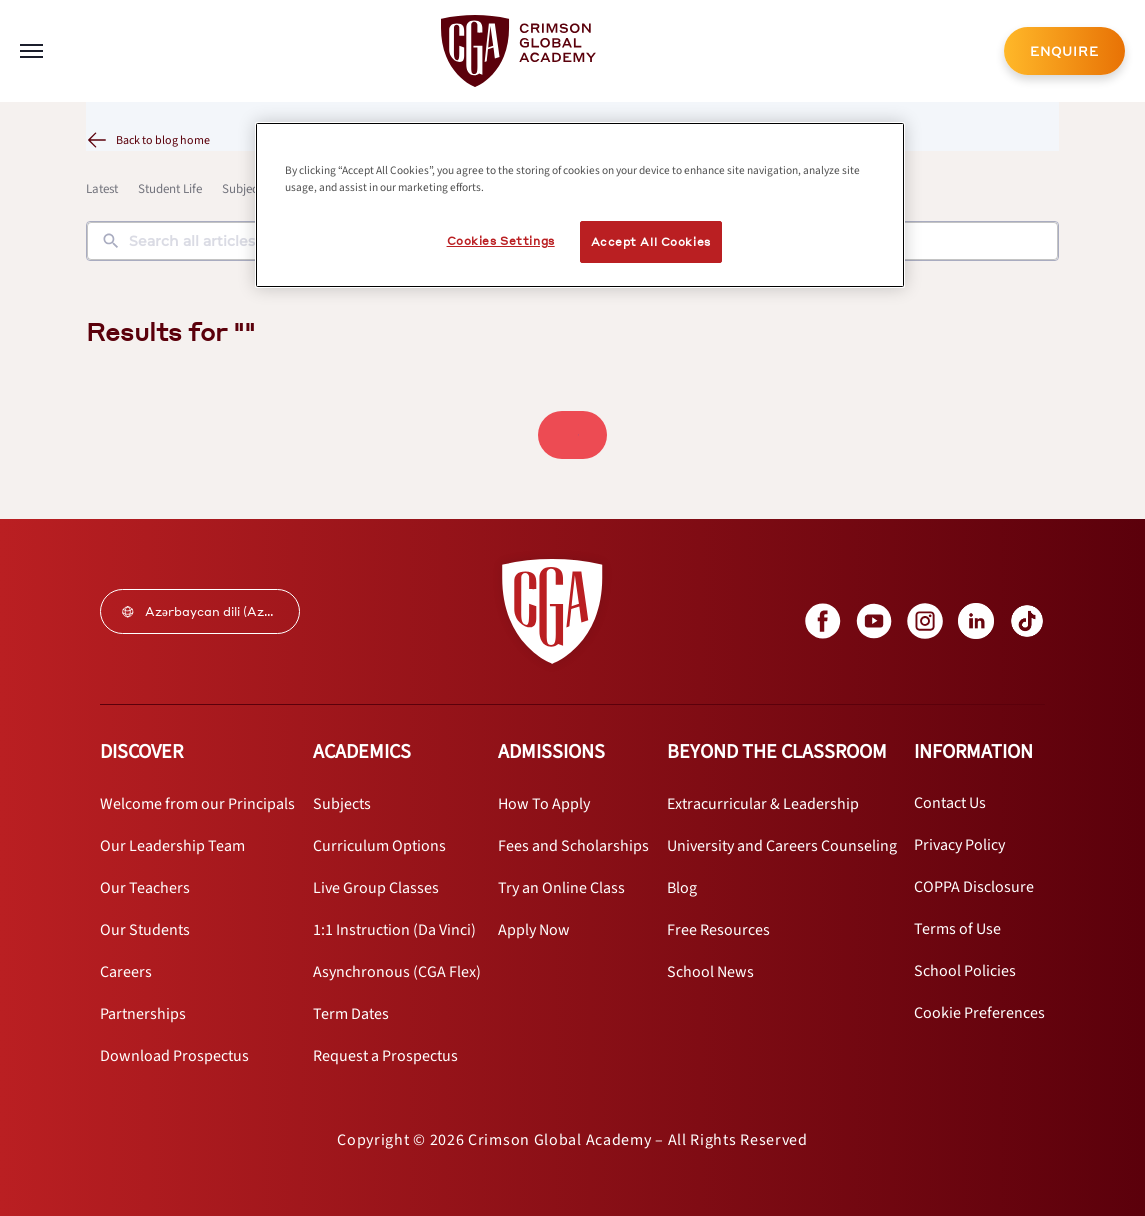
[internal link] (1064, 51)
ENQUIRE (1064, 51)
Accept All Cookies (651, 241)
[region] (580, 205)
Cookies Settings (501, 240)
